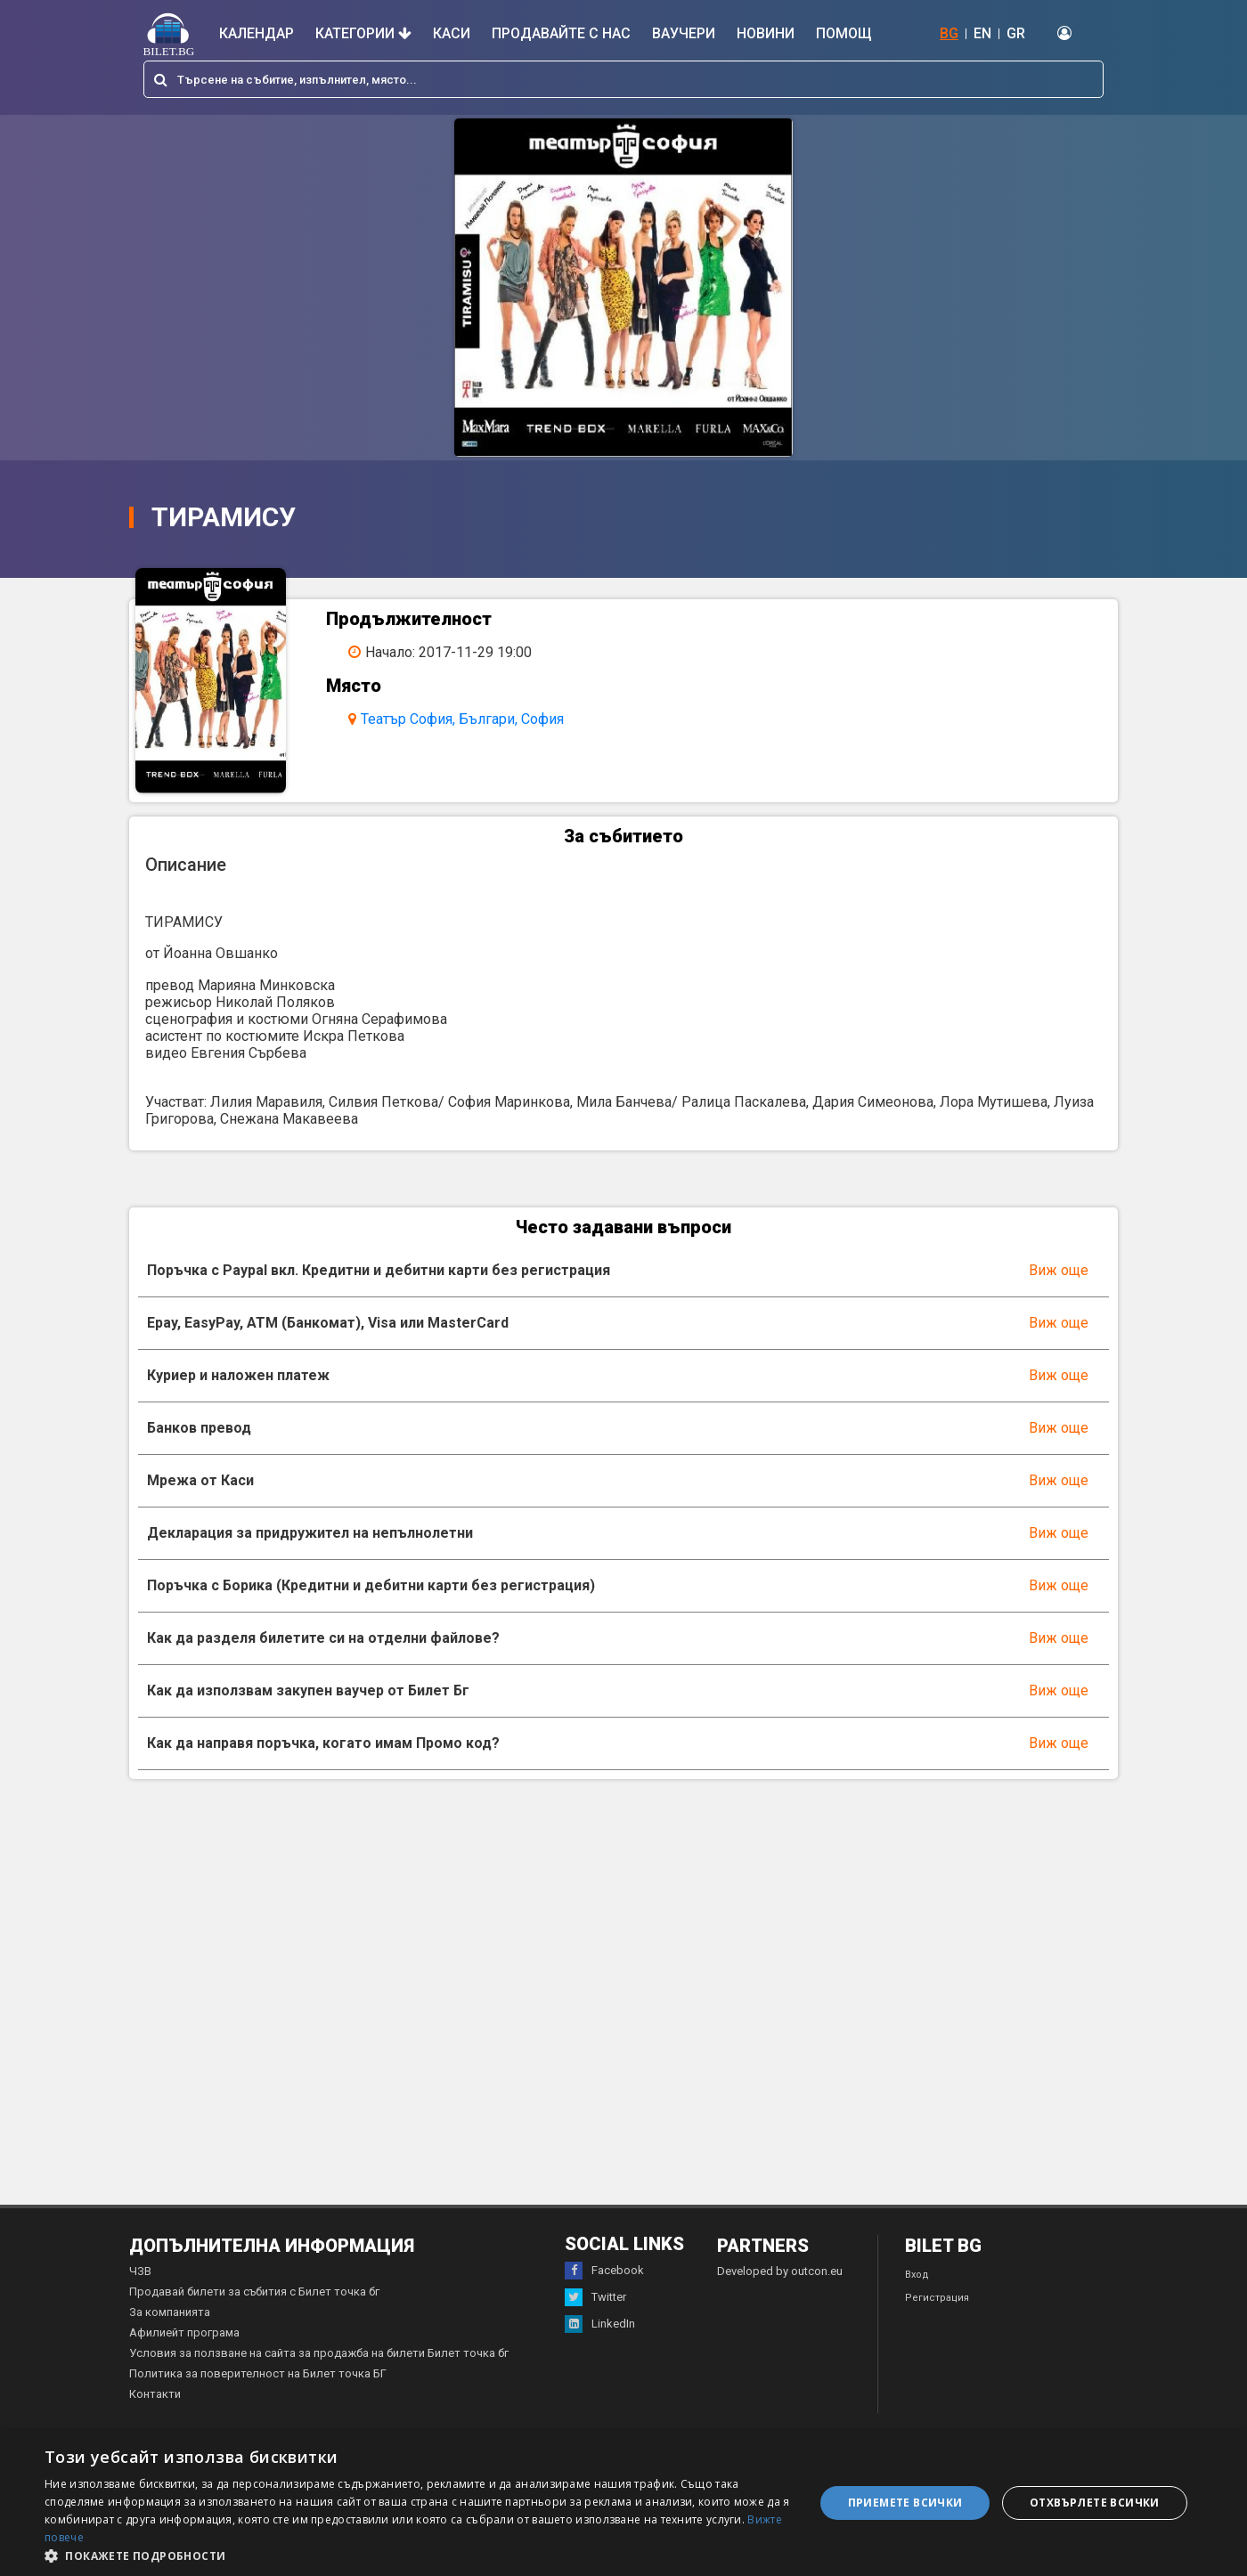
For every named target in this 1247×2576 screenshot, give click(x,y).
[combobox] (623, 79)
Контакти (155, 2409)
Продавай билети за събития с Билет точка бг (254, 2306)
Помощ (844, 33)
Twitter (595, 2312)
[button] (418, 2555)
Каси (451, 33)
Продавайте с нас (561, 33)
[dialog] (623, 2503)
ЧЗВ (140, 2286)
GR (1016, 33)
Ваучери (683, 33)
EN (982, 33)
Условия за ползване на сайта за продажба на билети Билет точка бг (319, 2368)
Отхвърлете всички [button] (1095, 2502)
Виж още (1058, 1285)
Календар (256, 33)
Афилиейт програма (184, 2347)
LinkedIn (600, 2339)
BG (949, 33)
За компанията (169, 2327)
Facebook (604, 2286)
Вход (917, 2290)
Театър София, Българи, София (472, 719)
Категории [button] (363, 33)
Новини (766, 33)
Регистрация (937, 2313)
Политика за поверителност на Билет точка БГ (258, 2388)
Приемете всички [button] (905, 2502)
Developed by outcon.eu (780, 2286)
